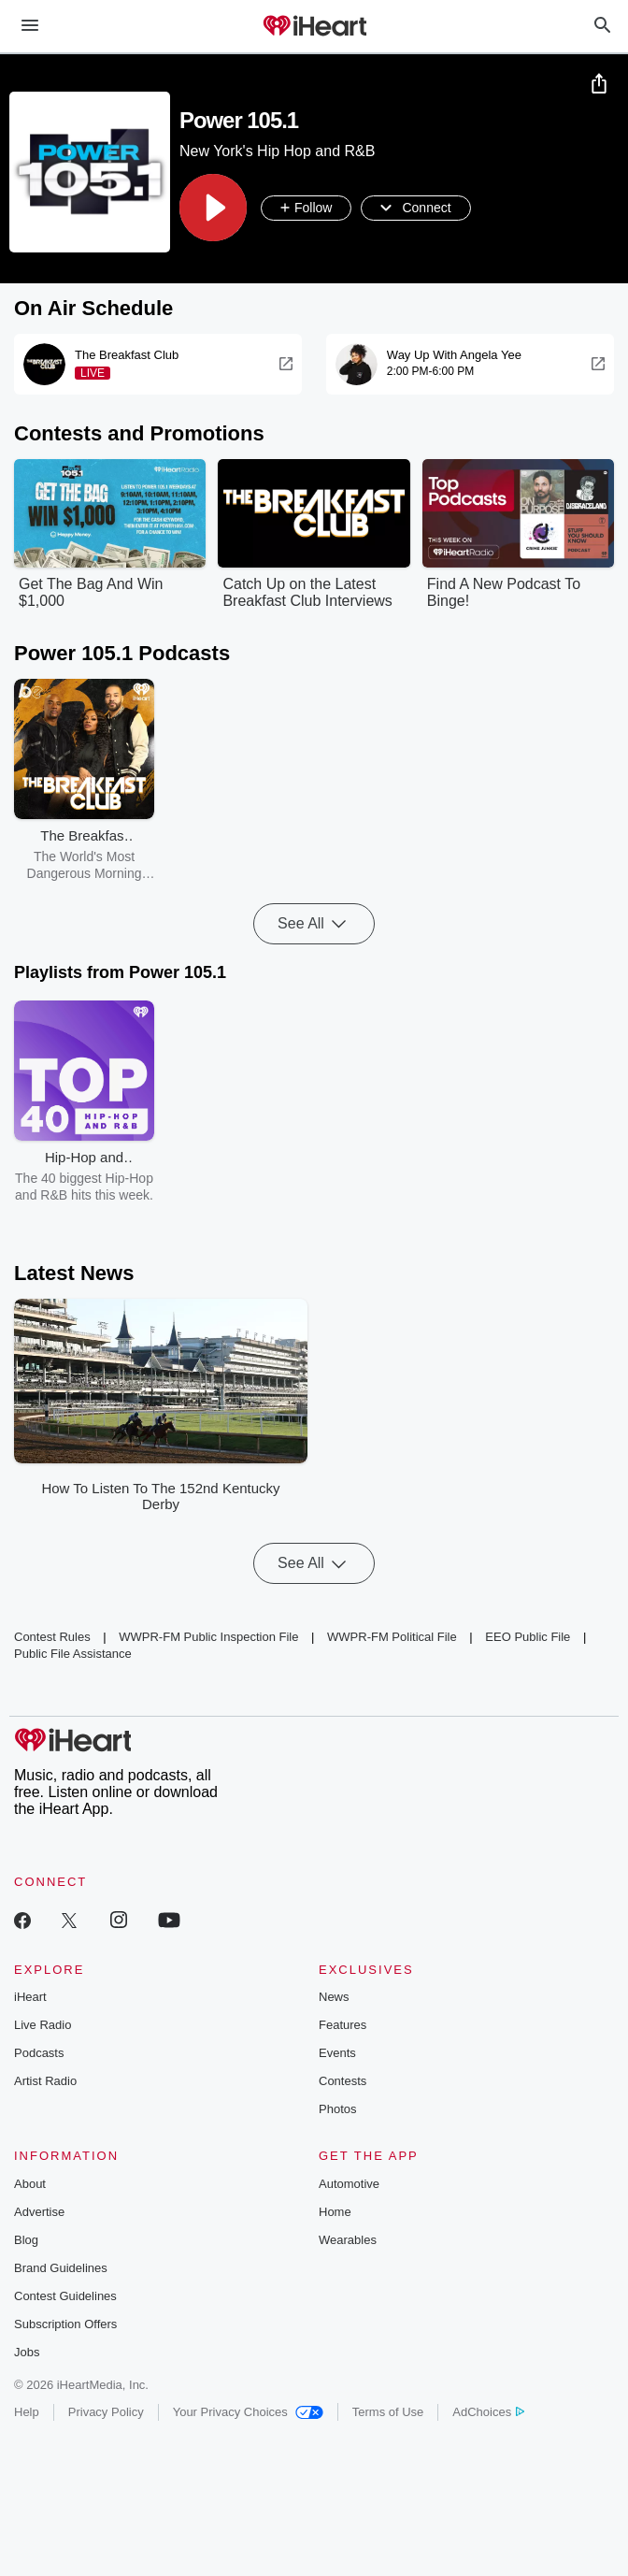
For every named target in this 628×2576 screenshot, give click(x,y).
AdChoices (488, 2413)
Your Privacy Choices (248, 2413)
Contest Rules (52, 1638)
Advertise (39, 2213)
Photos (337, 2110)
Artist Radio (45, 2082)
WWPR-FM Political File (392, 1638)
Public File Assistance (73, 1655)
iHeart (30, 1998)
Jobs (26, 2353)
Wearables (348, 2241)
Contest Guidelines (65, 2297)
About (30, 2185)
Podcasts (39, 2054)
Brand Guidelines (60, 2269)
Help (26, 2413)
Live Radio (42, 2026)
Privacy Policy (106, 2413)
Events (337, 2054)
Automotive (349, 2185)
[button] (213, 208)
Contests (342, 2082)
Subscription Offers (65, 2325)
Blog (26, 2241)
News (334, 1998)
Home (335, 2213)
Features (342, 2026)
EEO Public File (527, 1638)
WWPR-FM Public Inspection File (208, 1638)
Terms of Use (388, 2413)
